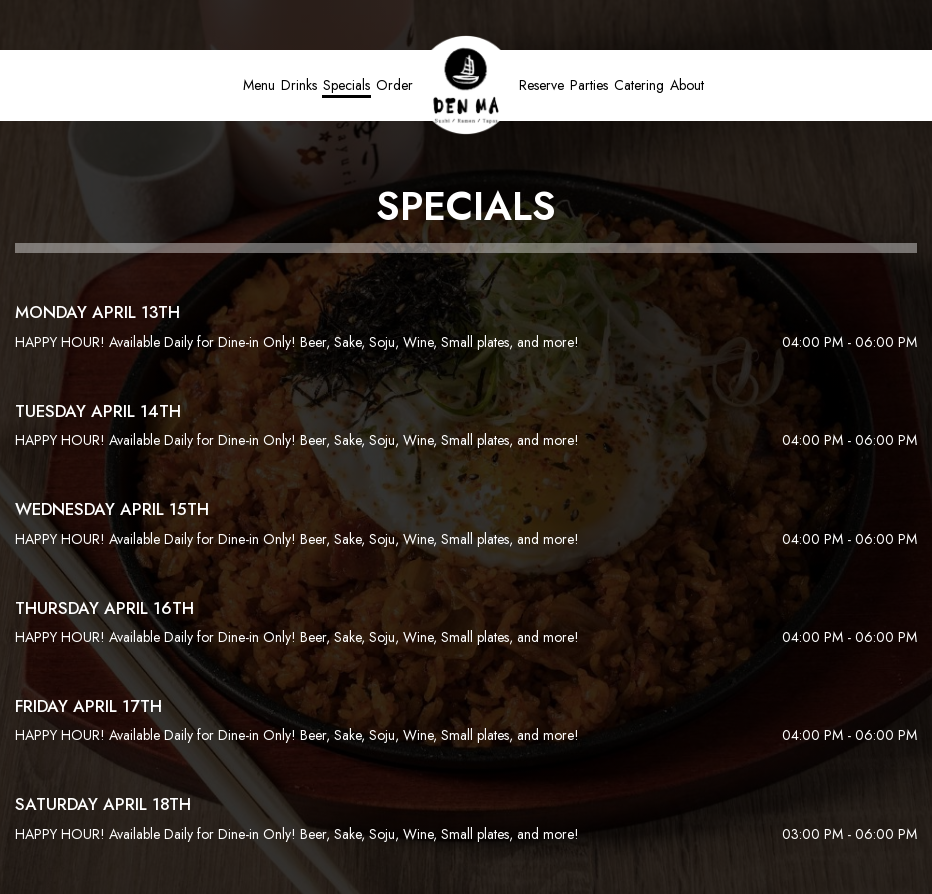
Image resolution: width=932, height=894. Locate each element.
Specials (346, 85)
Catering (639, 85)
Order (394, 85)
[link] (466, 85)
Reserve (541, 85)
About (687, 85)
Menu (259, 85)
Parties (589, 85)
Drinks (299, 85)
